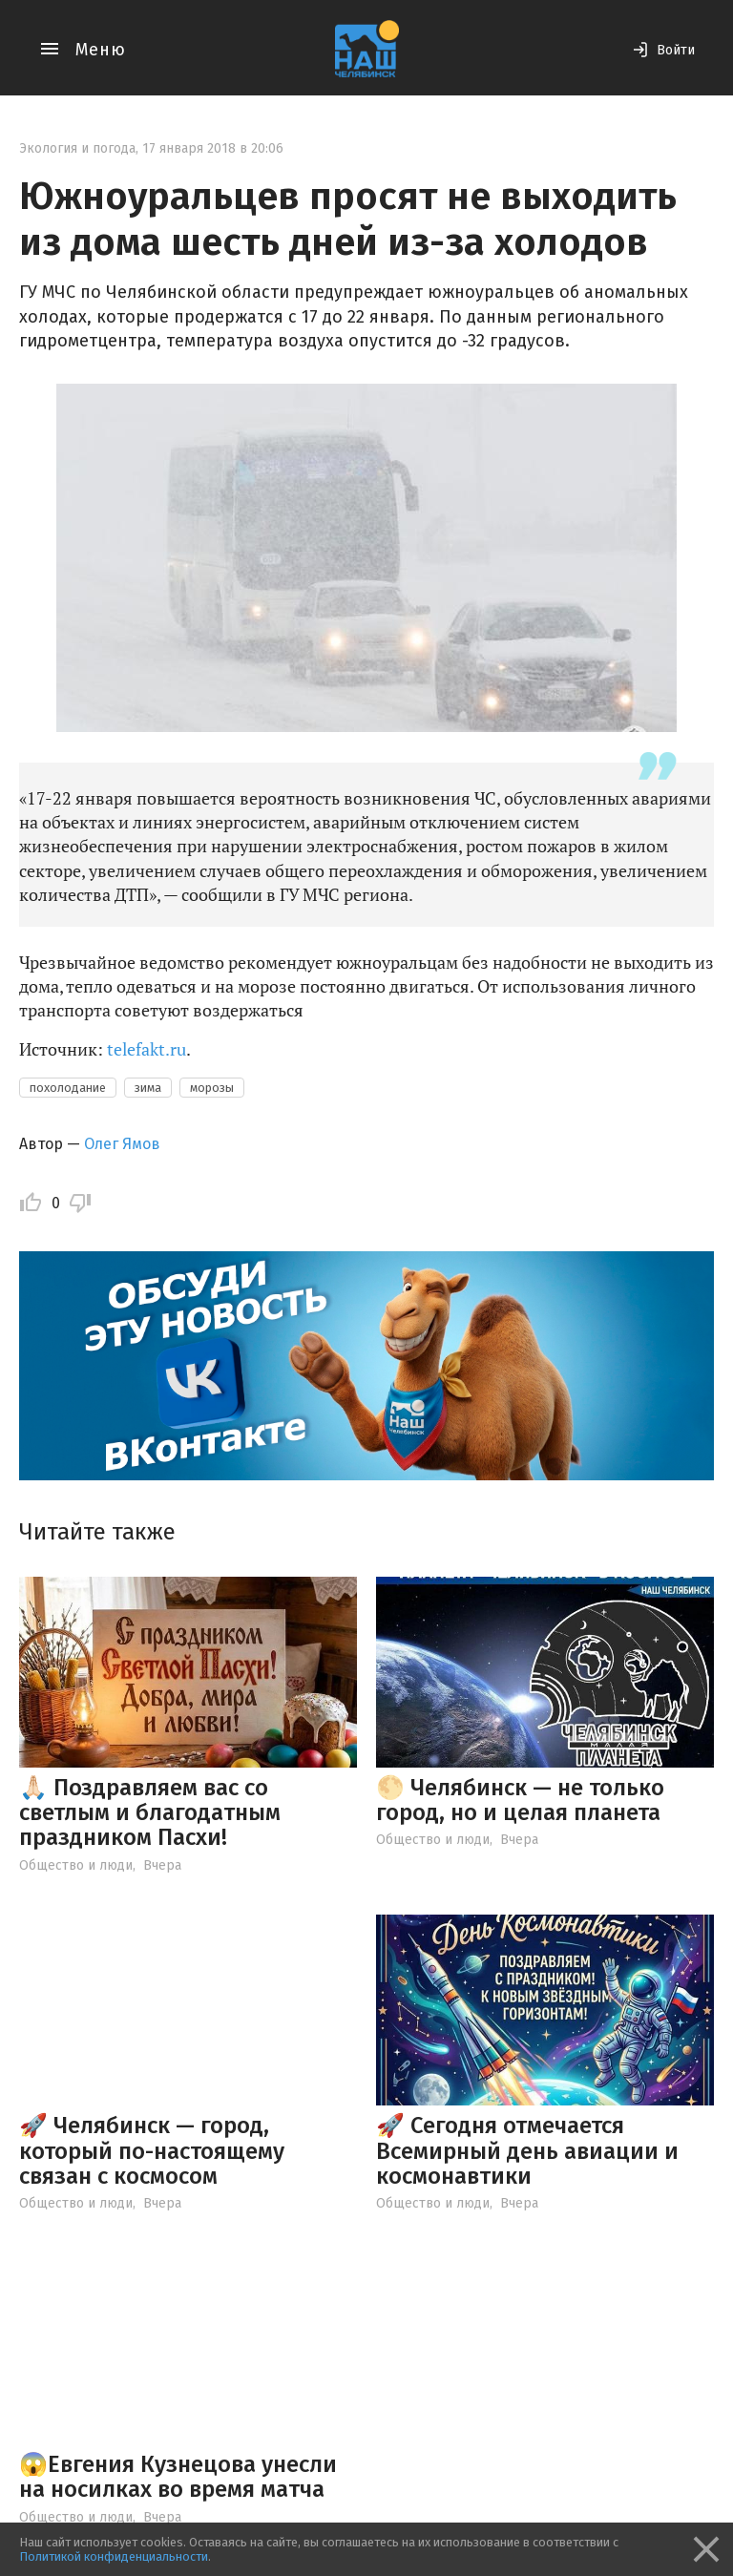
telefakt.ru (146, 1048)
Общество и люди (76, 1865)
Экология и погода (77, 148)
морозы (212, 1087)
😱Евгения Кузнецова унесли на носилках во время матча (178, 2477)
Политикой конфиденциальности (113, 2556)
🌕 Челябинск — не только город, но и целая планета (520, 1800)
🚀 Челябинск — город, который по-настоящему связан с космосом (151, 2150)
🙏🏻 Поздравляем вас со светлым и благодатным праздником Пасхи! (150, 1813)
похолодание (68, 1087)
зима (148, 1087)
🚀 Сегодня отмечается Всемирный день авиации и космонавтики (527, 2150)
